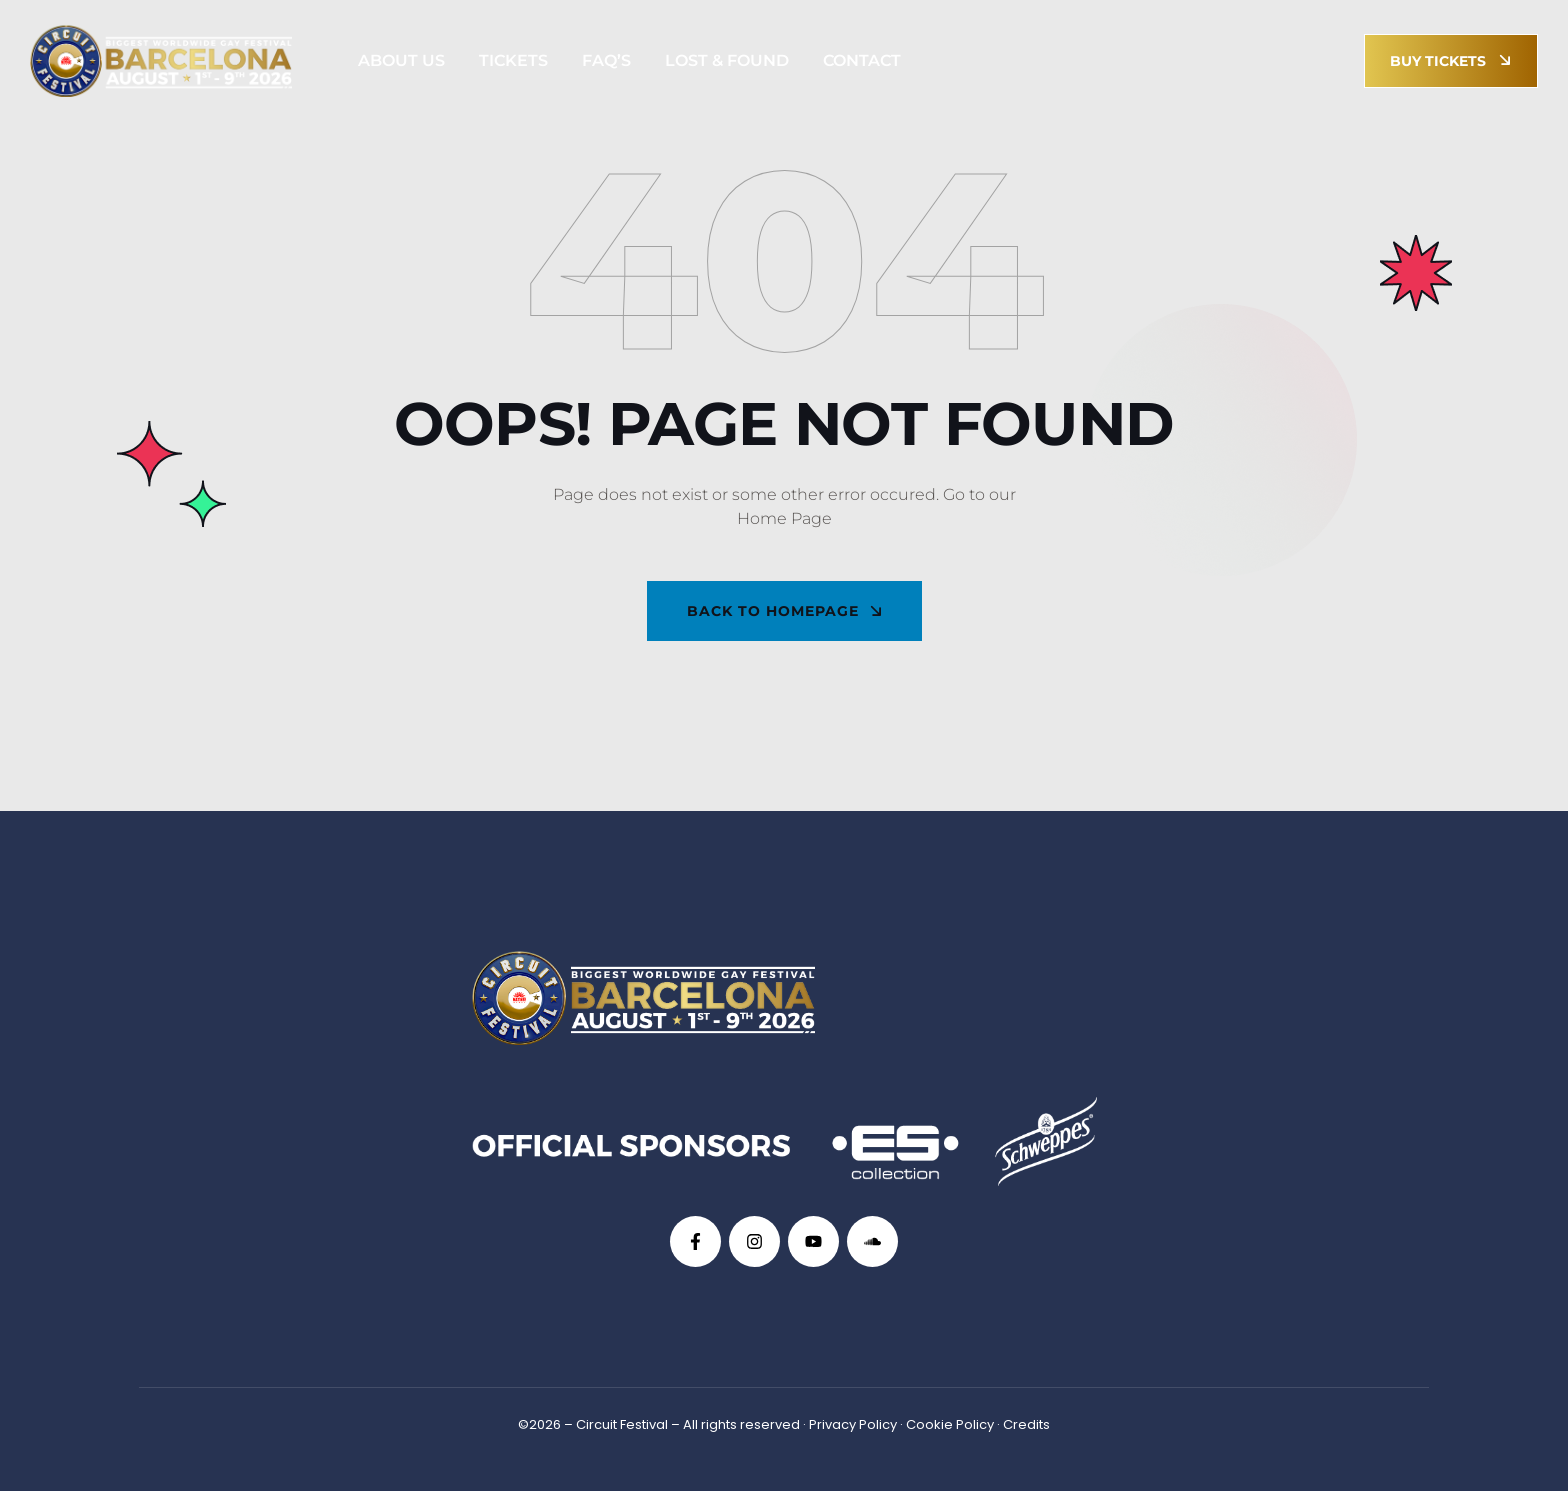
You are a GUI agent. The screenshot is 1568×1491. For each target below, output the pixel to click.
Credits (1026, 1424)
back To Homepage (785, 611)
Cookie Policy (950, 1424)
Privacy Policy (853, 1424)
